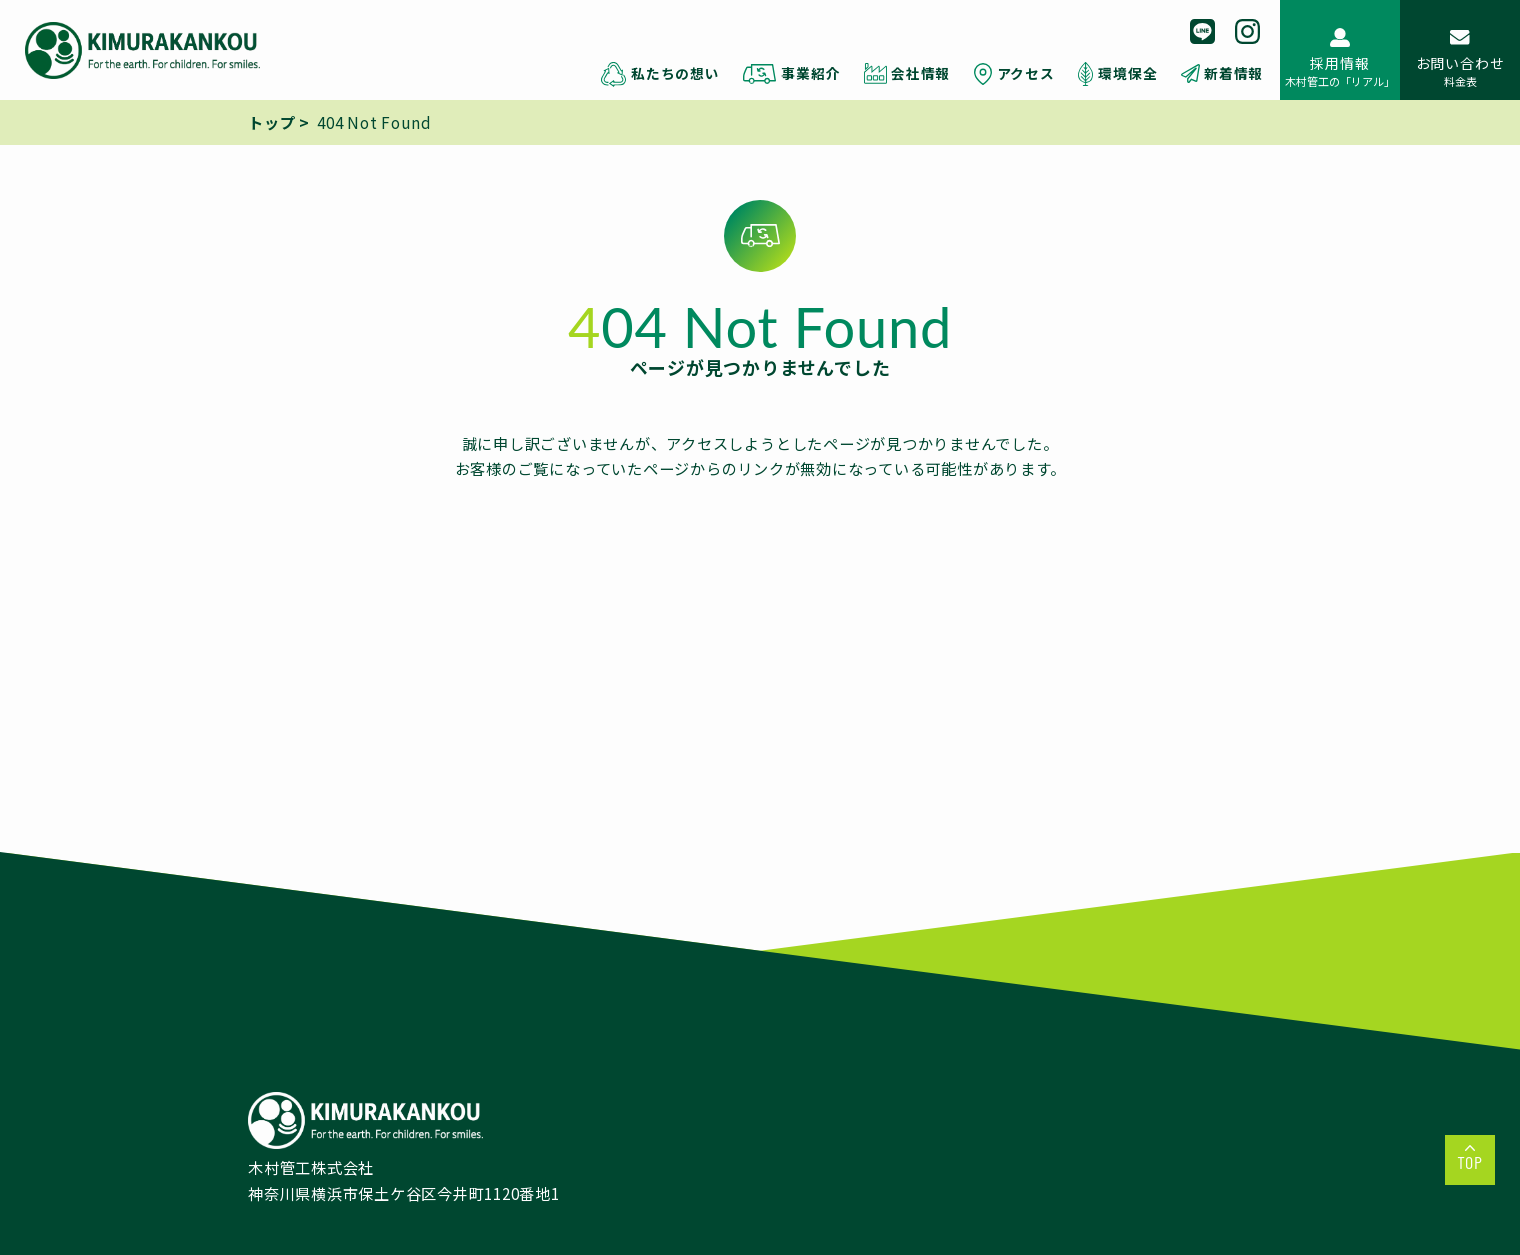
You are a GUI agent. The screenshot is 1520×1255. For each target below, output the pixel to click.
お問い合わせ (1460, 71)
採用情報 (1340, 71)
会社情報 (920, 73)
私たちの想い (675, 73)
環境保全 (1127, 73)
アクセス (1026, 73)
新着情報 (1233, 73)
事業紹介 (810, 73)
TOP (1470, 1162)
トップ (271, 122)
